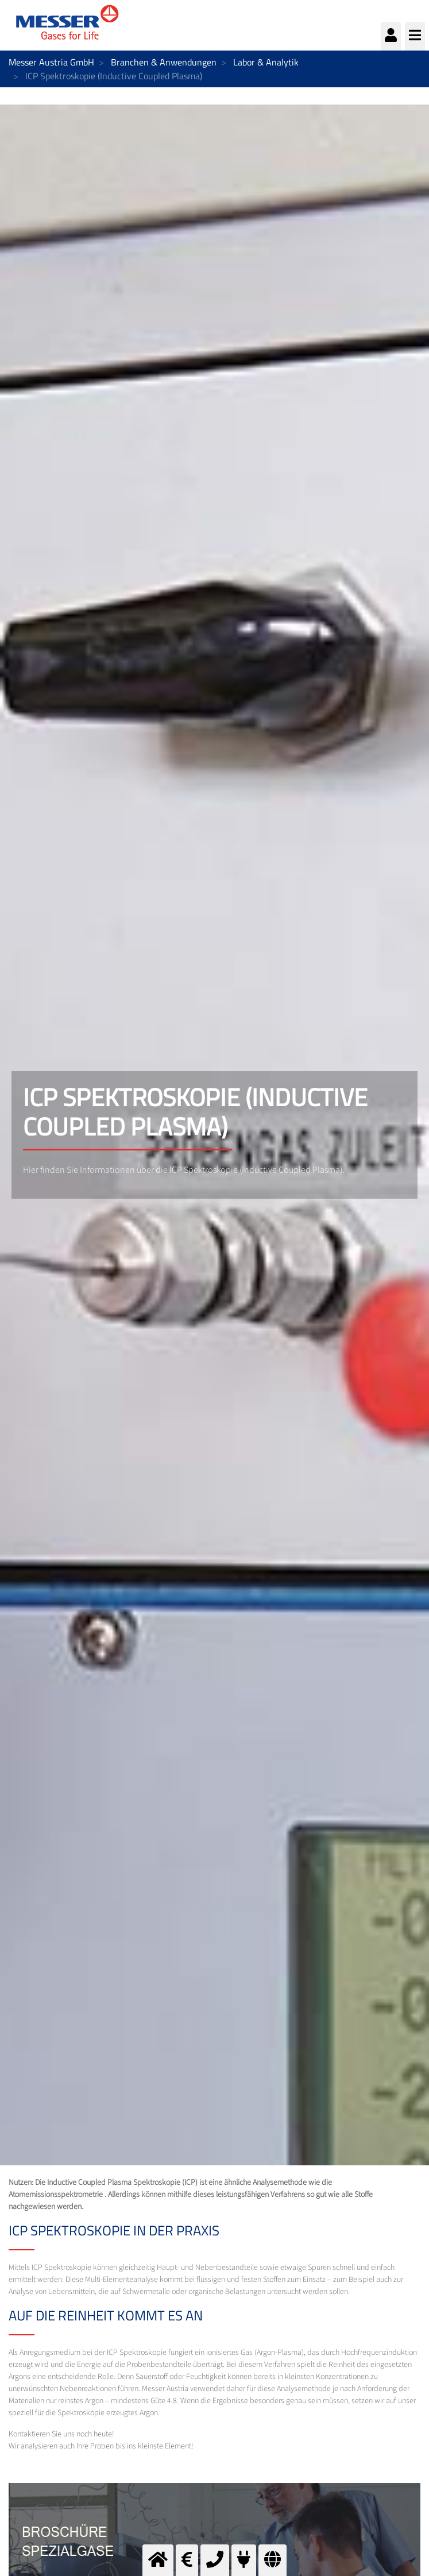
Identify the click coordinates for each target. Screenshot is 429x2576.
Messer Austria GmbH (51, 62)
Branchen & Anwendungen (164, 62)
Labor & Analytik (266, 62)
